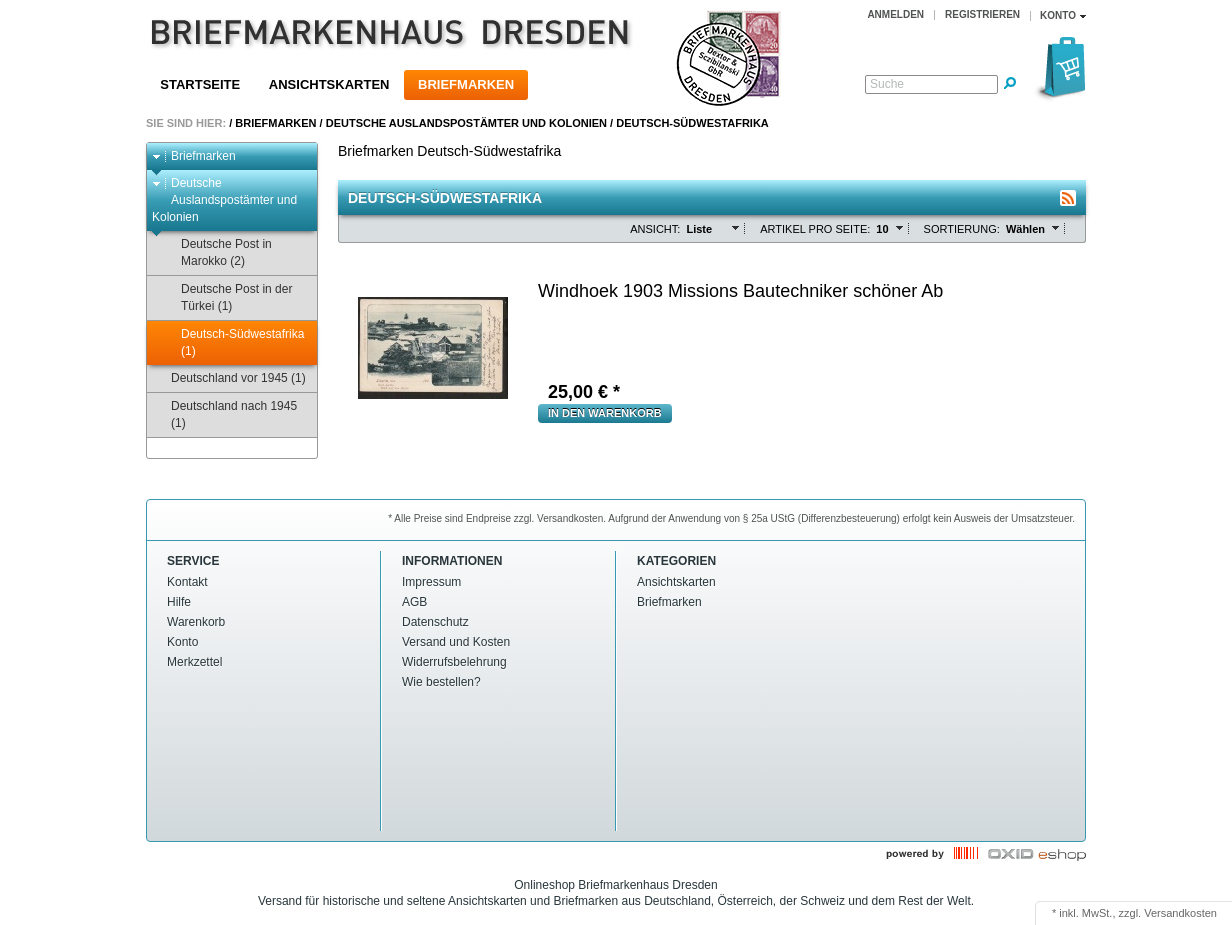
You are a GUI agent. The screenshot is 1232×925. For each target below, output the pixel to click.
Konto (182, 642)
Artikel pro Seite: (815, 229)
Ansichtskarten (329, 84)
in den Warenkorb (605, 413)
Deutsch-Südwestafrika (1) (233, 342)
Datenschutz (435, 622)
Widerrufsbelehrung (454, 662)
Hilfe (179, 602)
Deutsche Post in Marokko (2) (217, 252)
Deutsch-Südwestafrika (692, 123)
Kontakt (187, 582)
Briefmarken (466, 84)
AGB (414, 602)
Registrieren (982, 14)
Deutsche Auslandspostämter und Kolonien (466, 123)
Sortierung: (962, 229)
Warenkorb (196, 622)
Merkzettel (194, 662)
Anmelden (895, 14)
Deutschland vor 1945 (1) (229, 378)
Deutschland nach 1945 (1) (224, 414)
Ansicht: (655, 229)
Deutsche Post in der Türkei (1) (227, 297)
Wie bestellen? (441, 682)
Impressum (431, 582)
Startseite (200, 84)
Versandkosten (1180, 913)
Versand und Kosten (456, 642)
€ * (584, 392)
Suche (887, 84)
